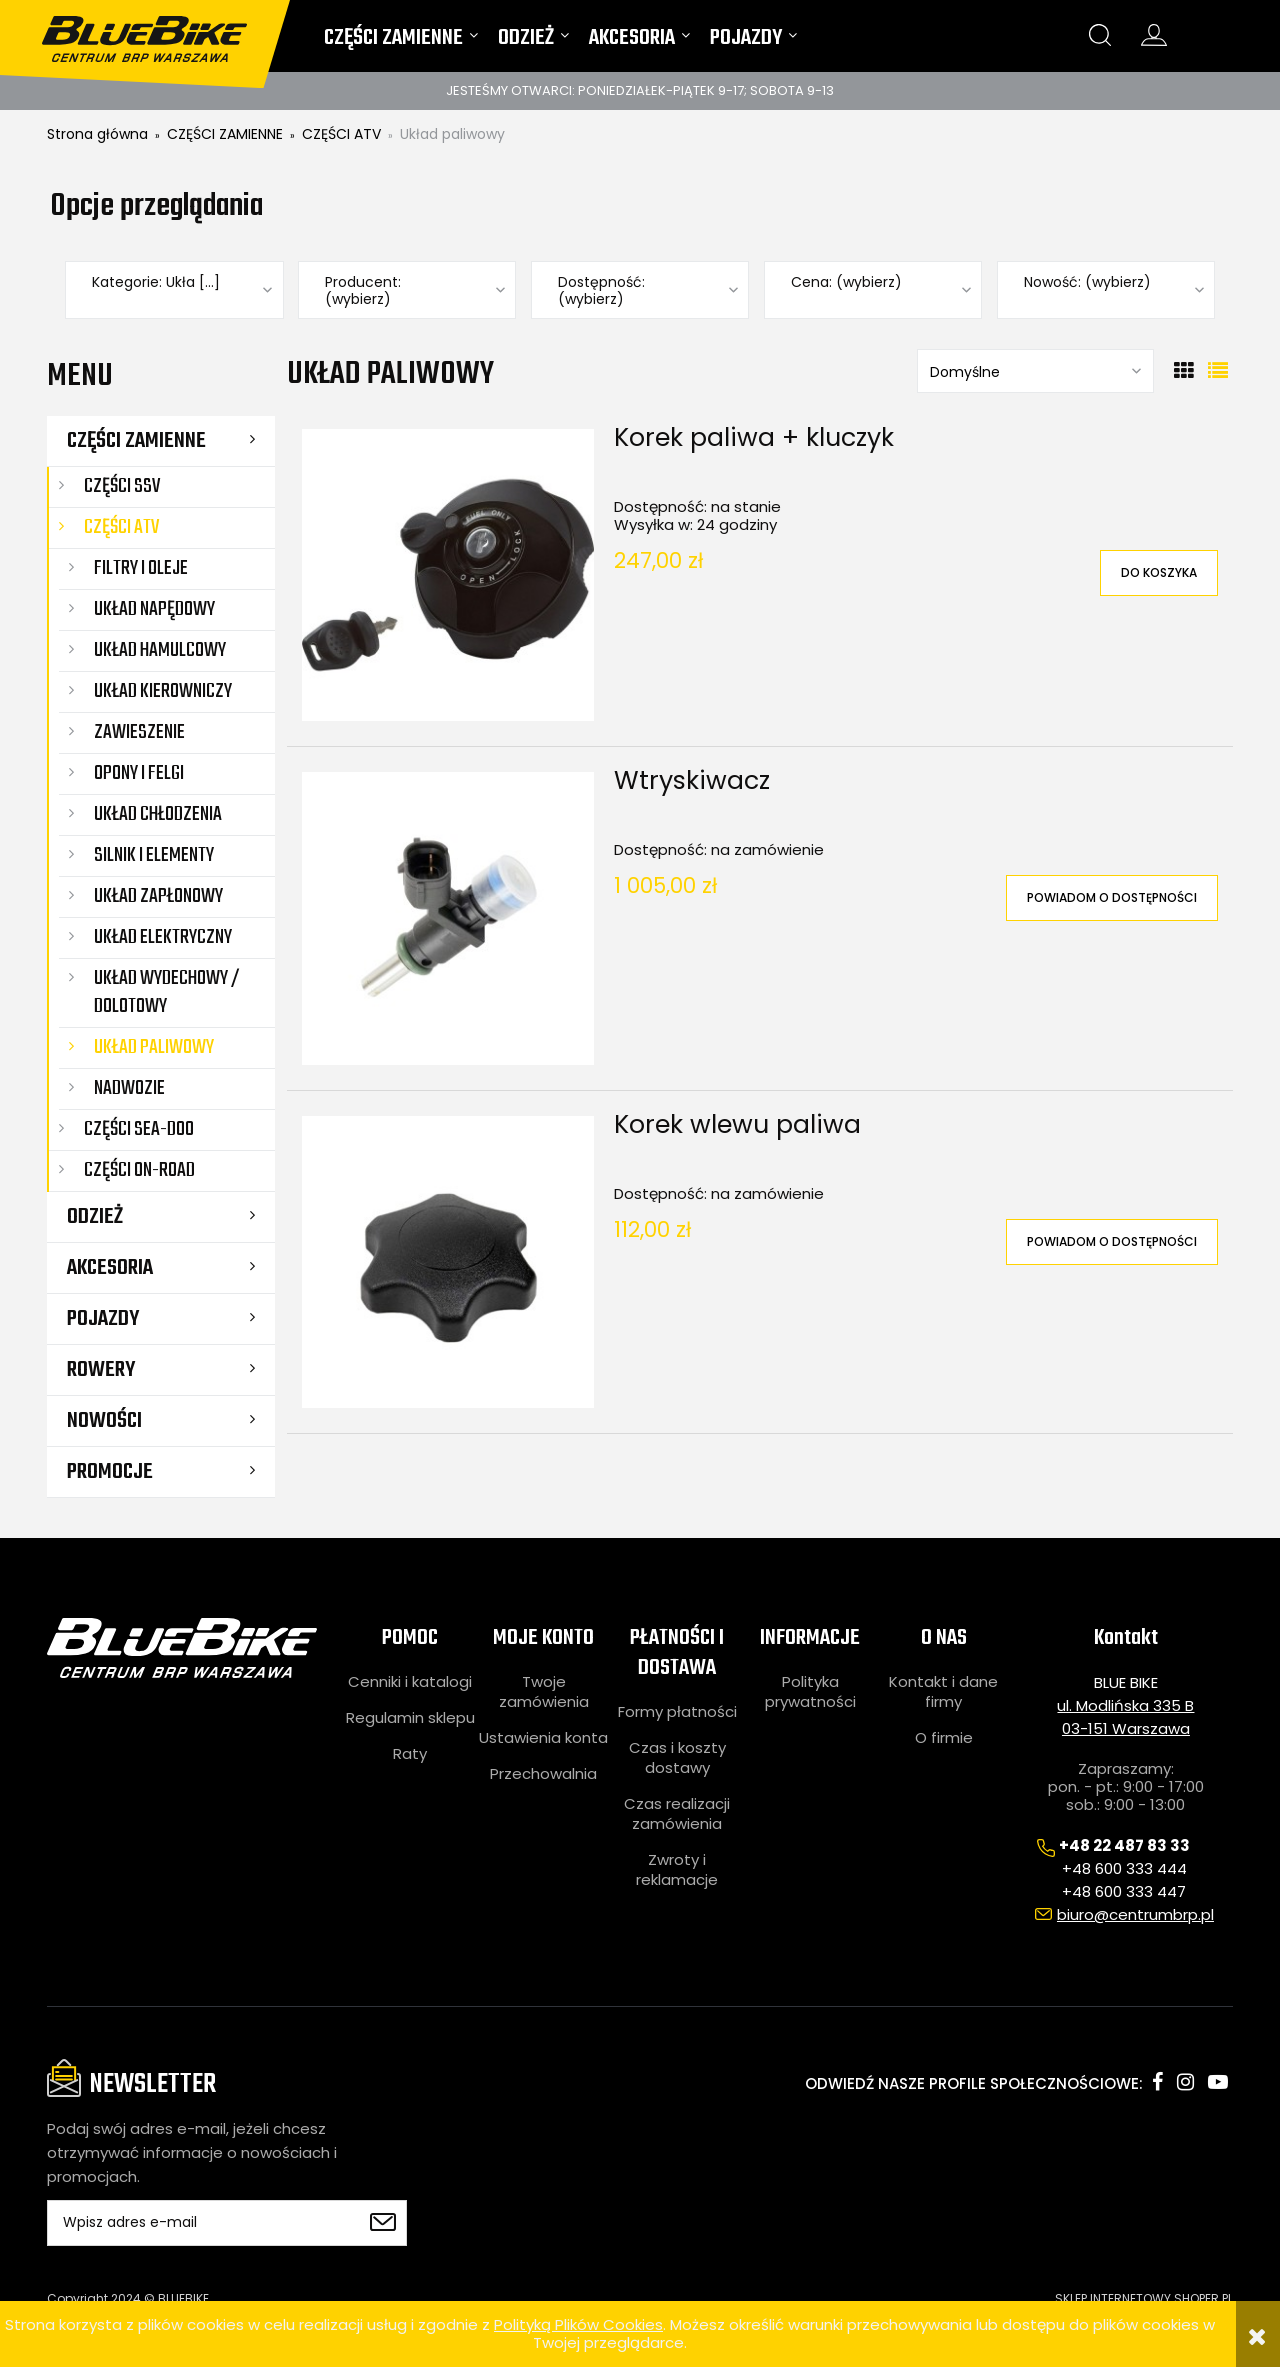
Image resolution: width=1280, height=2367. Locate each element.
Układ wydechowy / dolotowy (167, 992)
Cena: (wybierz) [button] (846, 282)
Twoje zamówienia (544, 1692)
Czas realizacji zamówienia (677, 1814)
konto (1154, 35)
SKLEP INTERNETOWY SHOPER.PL (1144, 2298)
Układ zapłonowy (158, 896)
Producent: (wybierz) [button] (363, 291)
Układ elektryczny (163, 937)
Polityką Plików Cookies (578, 2324)
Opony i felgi (139, 773)
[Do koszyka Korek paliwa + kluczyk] (1159, 573)
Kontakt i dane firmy (943, 1692)
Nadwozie (129, 1088)
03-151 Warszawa (1126, 1728)
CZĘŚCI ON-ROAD (139, 1170)
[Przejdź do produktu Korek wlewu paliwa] (448, 1262)
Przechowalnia (543, 1774)
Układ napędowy (154, 609)
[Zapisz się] (382, 2223)
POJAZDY (103, 1319)
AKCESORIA (110, 1268)
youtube (1218, 2082)
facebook (1157, 2082)
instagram (1185, 2082)
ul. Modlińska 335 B (1125, 1705)
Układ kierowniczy (163, 691)
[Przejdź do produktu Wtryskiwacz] (448, 918)
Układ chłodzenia (158, 814)
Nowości (104, 1421)
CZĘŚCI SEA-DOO (139, 1129)
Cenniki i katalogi (410, 1682)
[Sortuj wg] (1035, 371)
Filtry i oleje (141, 568)
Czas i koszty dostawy (677, 1758)
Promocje (110, 1472)
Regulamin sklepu (410, 1718)
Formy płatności (677, 1712)
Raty (410, 1754)
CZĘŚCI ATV (121, 527)
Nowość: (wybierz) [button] (1087, 282)
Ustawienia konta (543, 1738)
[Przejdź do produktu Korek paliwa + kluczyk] (448, 575)
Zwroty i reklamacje (677, 1870)
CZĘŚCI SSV (122, 486)
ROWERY (101, 1370)
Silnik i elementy (154, 855)
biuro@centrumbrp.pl (1135, 1914)
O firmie (944, 1738)
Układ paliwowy (154, 1047)
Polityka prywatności (810, 1692)
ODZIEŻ (95, 1217)
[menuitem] (401, 42)
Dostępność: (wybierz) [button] (601, 291)
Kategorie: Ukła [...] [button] (156, 282)
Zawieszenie (139, 732)
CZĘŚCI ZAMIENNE (136, 441)
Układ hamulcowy (160, 650)
